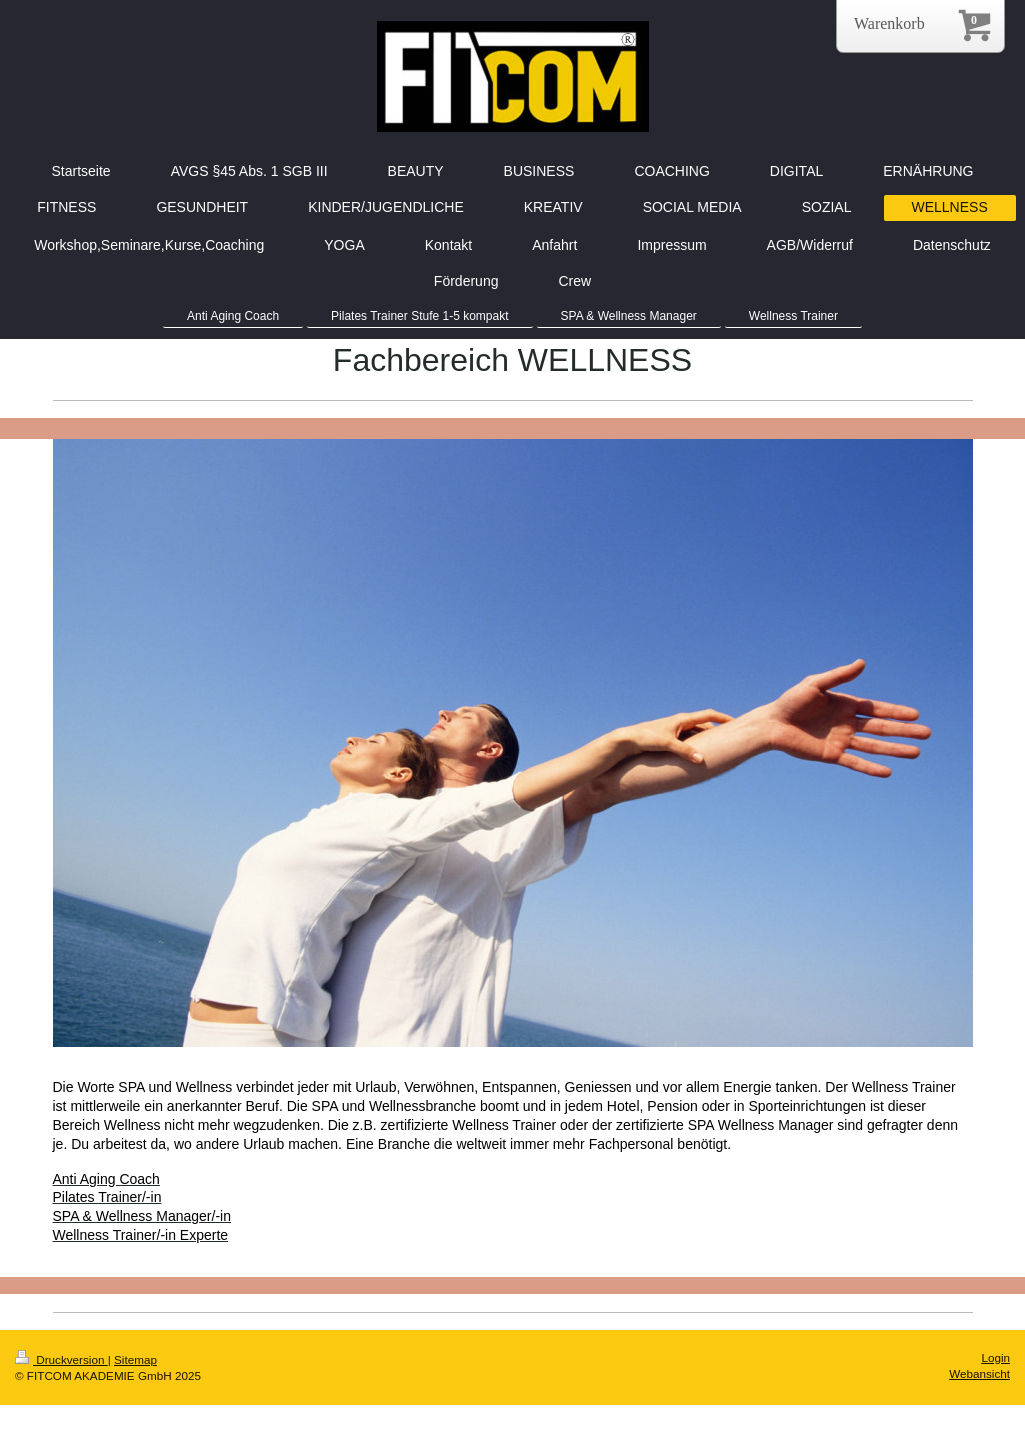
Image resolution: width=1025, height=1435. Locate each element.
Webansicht (979, 1373)
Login (995, 1357)
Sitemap (135, 1359)
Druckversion (61, 1359)
